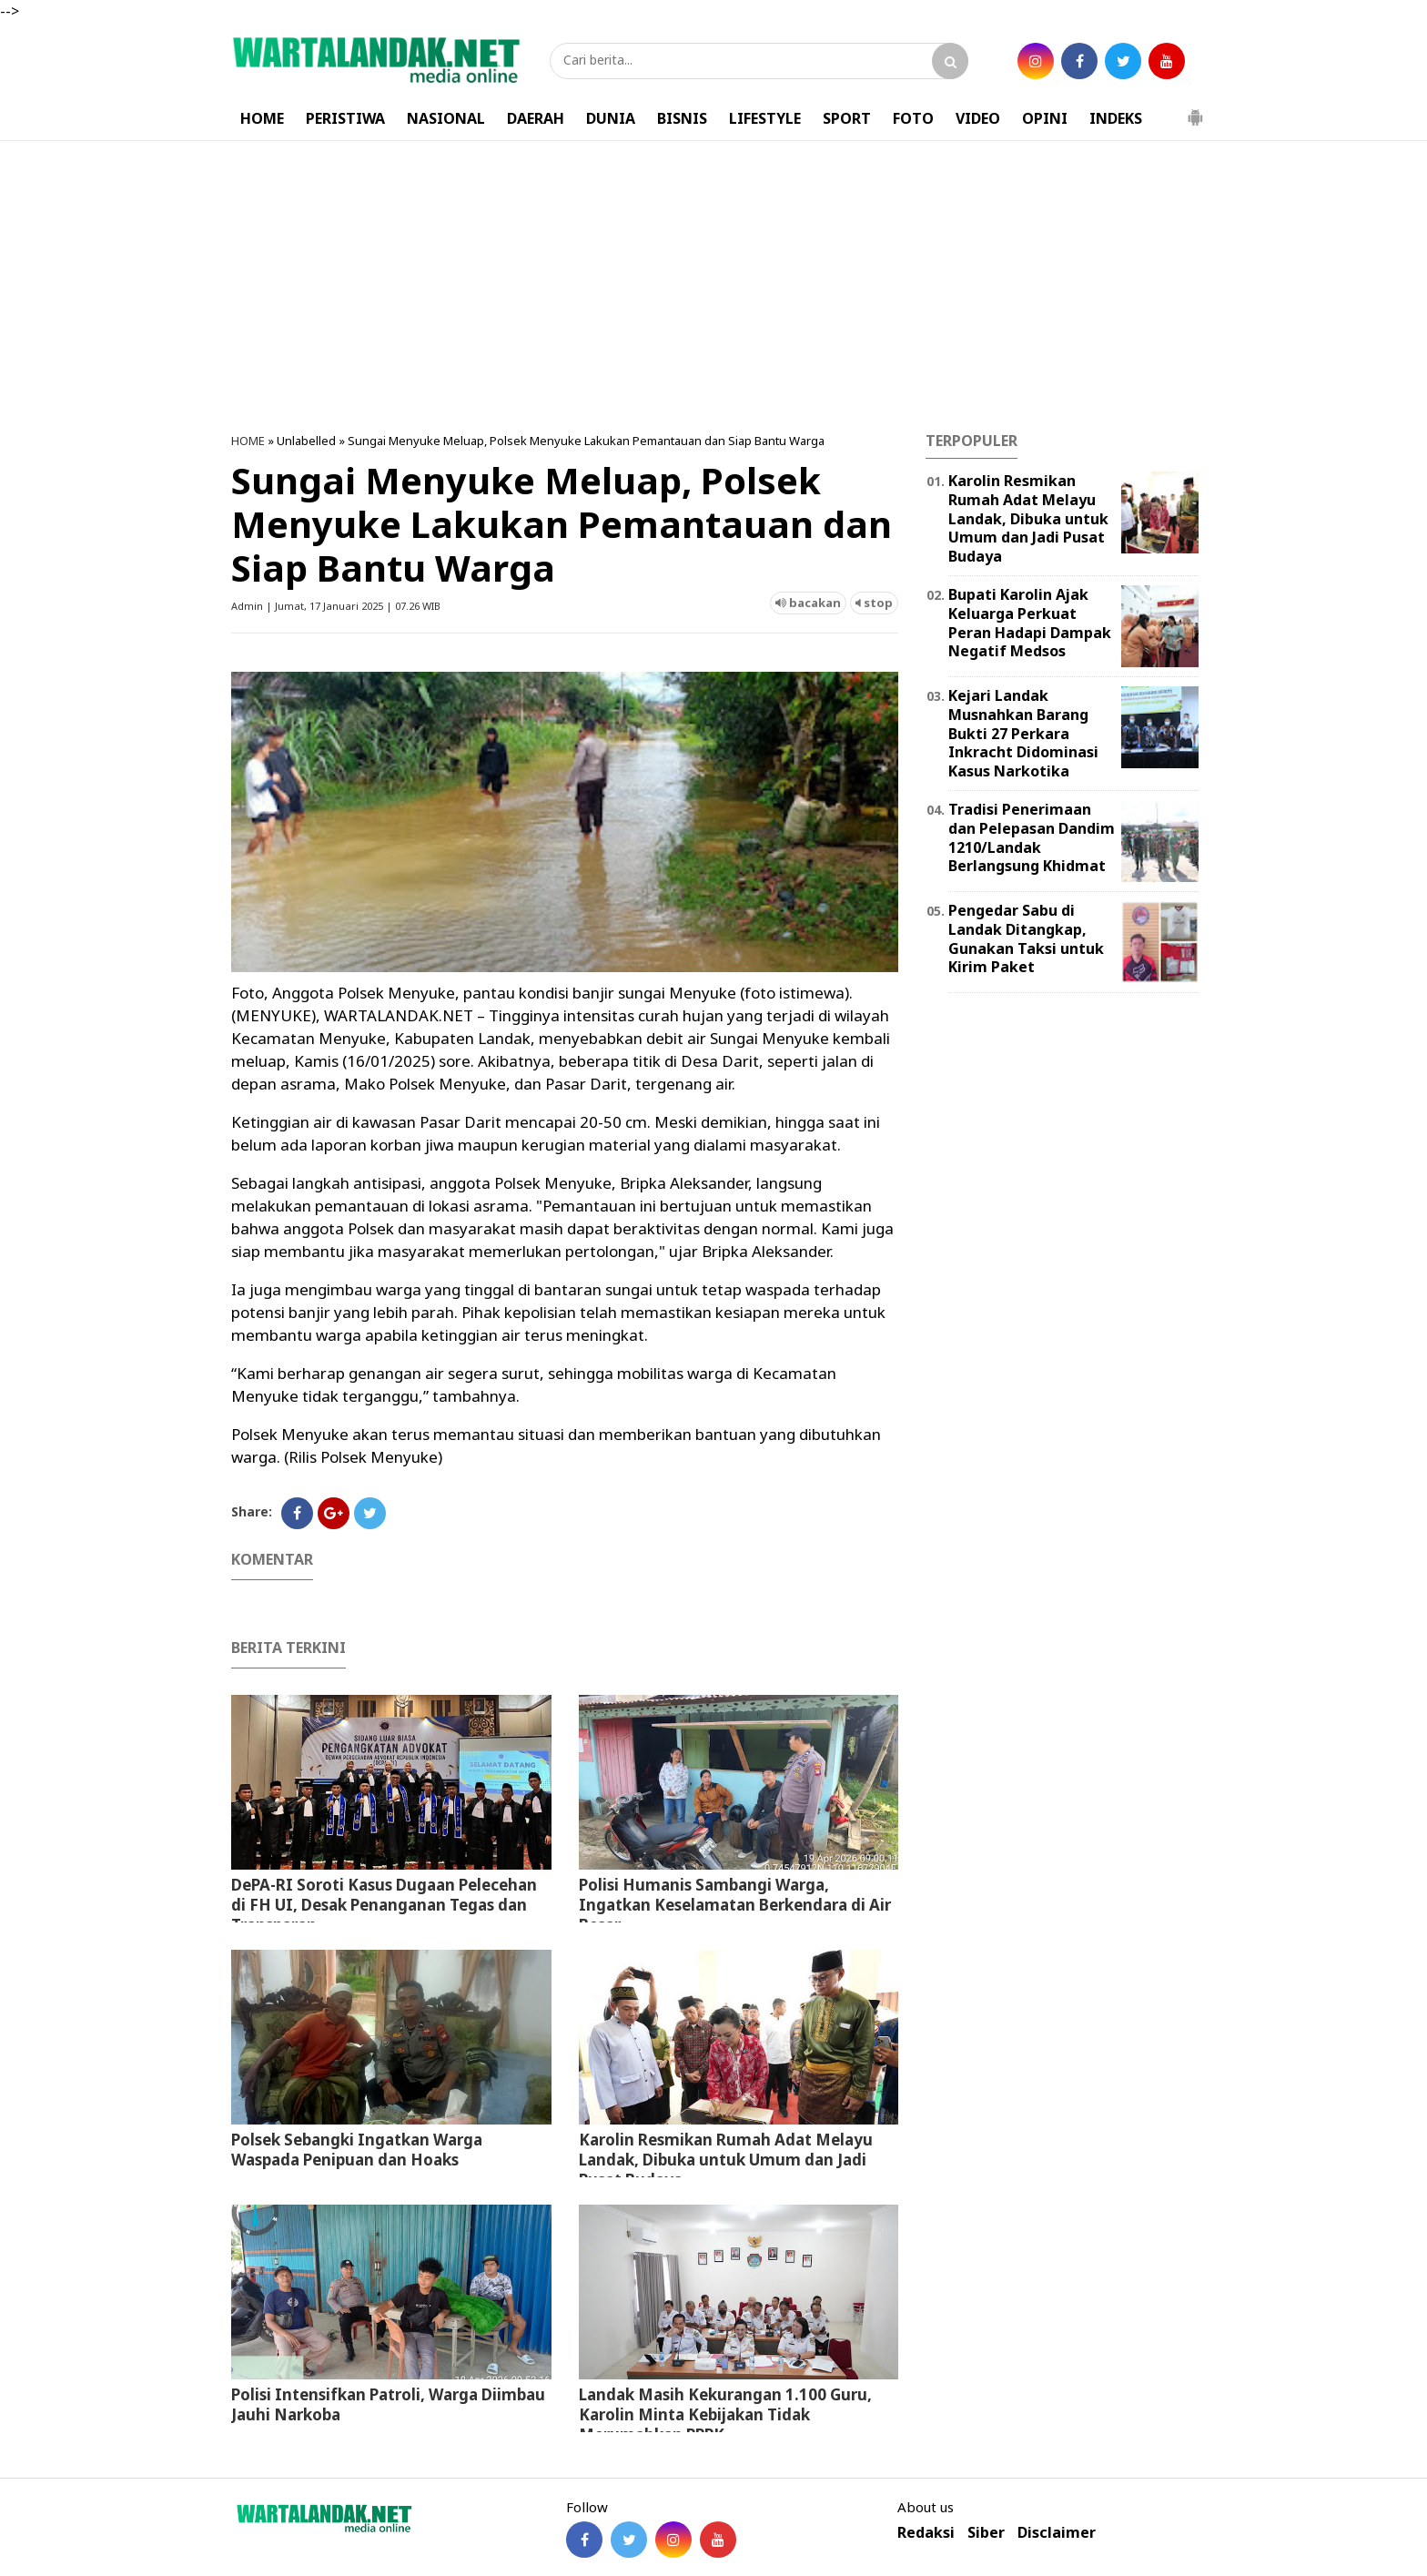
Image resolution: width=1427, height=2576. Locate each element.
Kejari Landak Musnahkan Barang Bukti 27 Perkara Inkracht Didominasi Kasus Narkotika (1023, 733)
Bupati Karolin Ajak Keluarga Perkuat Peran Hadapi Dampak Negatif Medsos (1029, 622)
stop (874, 602)
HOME (262, 118)
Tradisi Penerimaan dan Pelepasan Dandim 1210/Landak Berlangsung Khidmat (1031, 837)
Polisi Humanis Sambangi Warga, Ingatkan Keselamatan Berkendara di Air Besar (735, 1904)
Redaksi (926, 2532)
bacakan (808, 602)
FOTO (913, 118)
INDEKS (1115, 118)
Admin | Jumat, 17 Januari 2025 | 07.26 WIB (335, 606)
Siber (986, 2532)
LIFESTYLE (765, 118)
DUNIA (610, 118)
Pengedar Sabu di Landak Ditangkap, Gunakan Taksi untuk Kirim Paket (1026, 938)
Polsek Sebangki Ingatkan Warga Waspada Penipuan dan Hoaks (356, 2149)
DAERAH (535, 118)
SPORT (847, 118)
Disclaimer (1056, 2532)
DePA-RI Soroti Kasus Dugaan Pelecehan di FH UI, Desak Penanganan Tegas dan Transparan (384, 1904)
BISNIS (682, 118)
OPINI (1045, 118)
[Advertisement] (713, 286)
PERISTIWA (345, 118)
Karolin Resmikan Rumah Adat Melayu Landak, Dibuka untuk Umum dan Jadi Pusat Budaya (726, 2159)
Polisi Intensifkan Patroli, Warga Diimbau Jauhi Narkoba (388, 2404)
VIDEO (978, 118)
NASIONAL (446, 118)
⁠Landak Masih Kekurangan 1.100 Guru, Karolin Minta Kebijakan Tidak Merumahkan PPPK (725, 2414)
